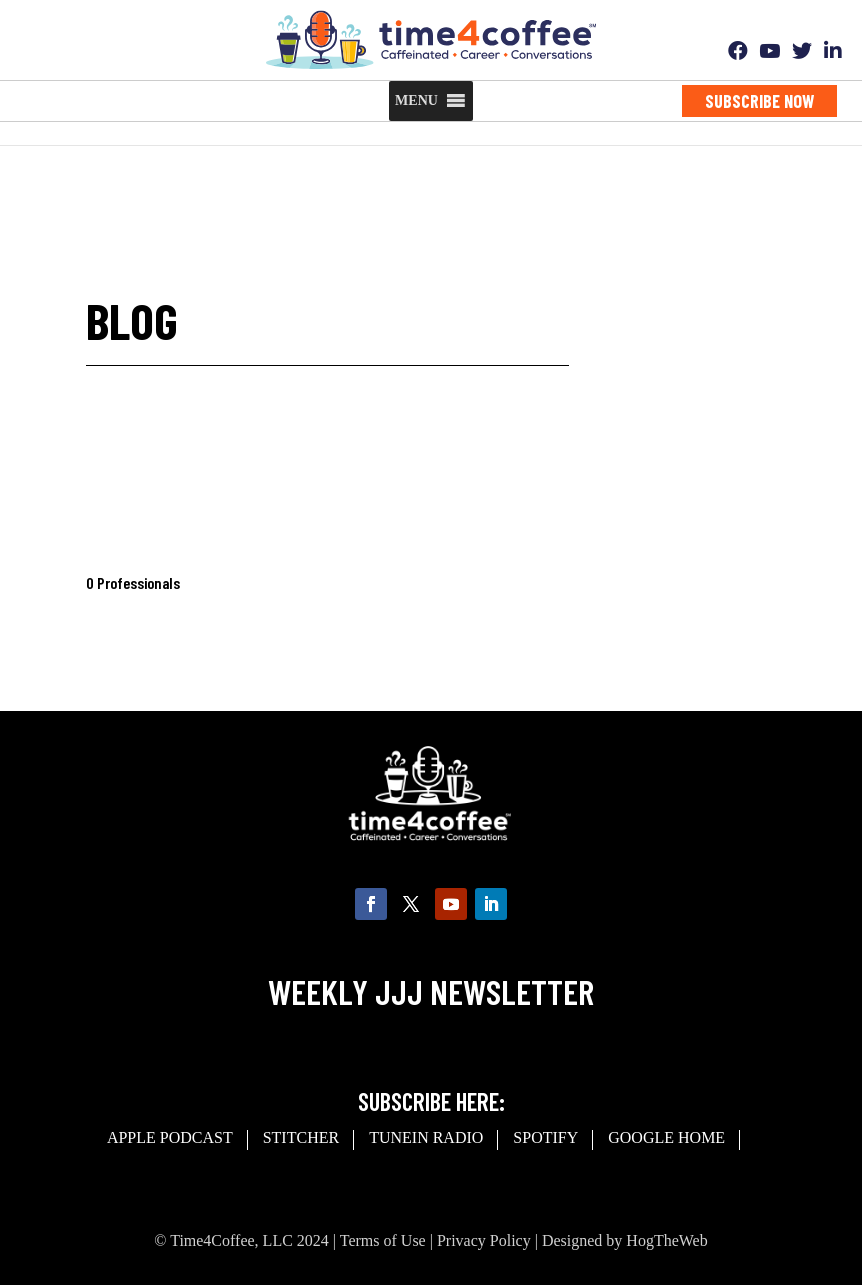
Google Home (666, 1137)
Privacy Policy (484, 1240)
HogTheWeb (666, 1240)
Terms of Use (383, 1240)
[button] (416, 101)
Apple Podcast (170, 1137)
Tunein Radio (426, 1137)
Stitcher (301, 1137)
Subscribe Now (759, 101)
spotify (545, 1137)
